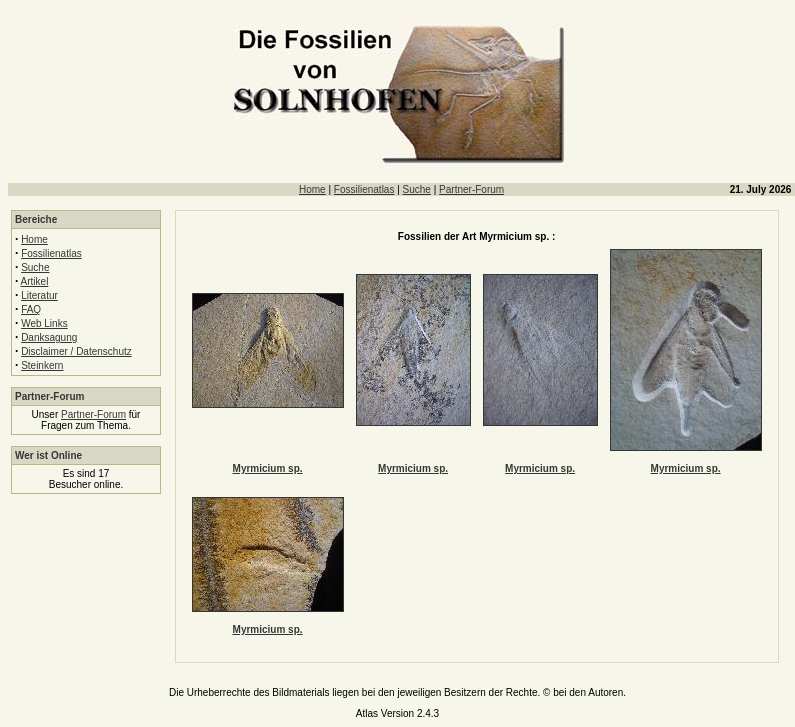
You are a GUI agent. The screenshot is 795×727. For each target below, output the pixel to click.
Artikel (35, 281)
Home (312, 189)
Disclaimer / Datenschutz (76, 351)
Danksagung (49, 337)
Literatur (39, 295)
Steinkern (42, 365)
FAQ (31, 309)
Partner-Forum (471, 189)
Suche (417, 189)
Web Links (44, 323)
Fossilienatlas (364, 189)
